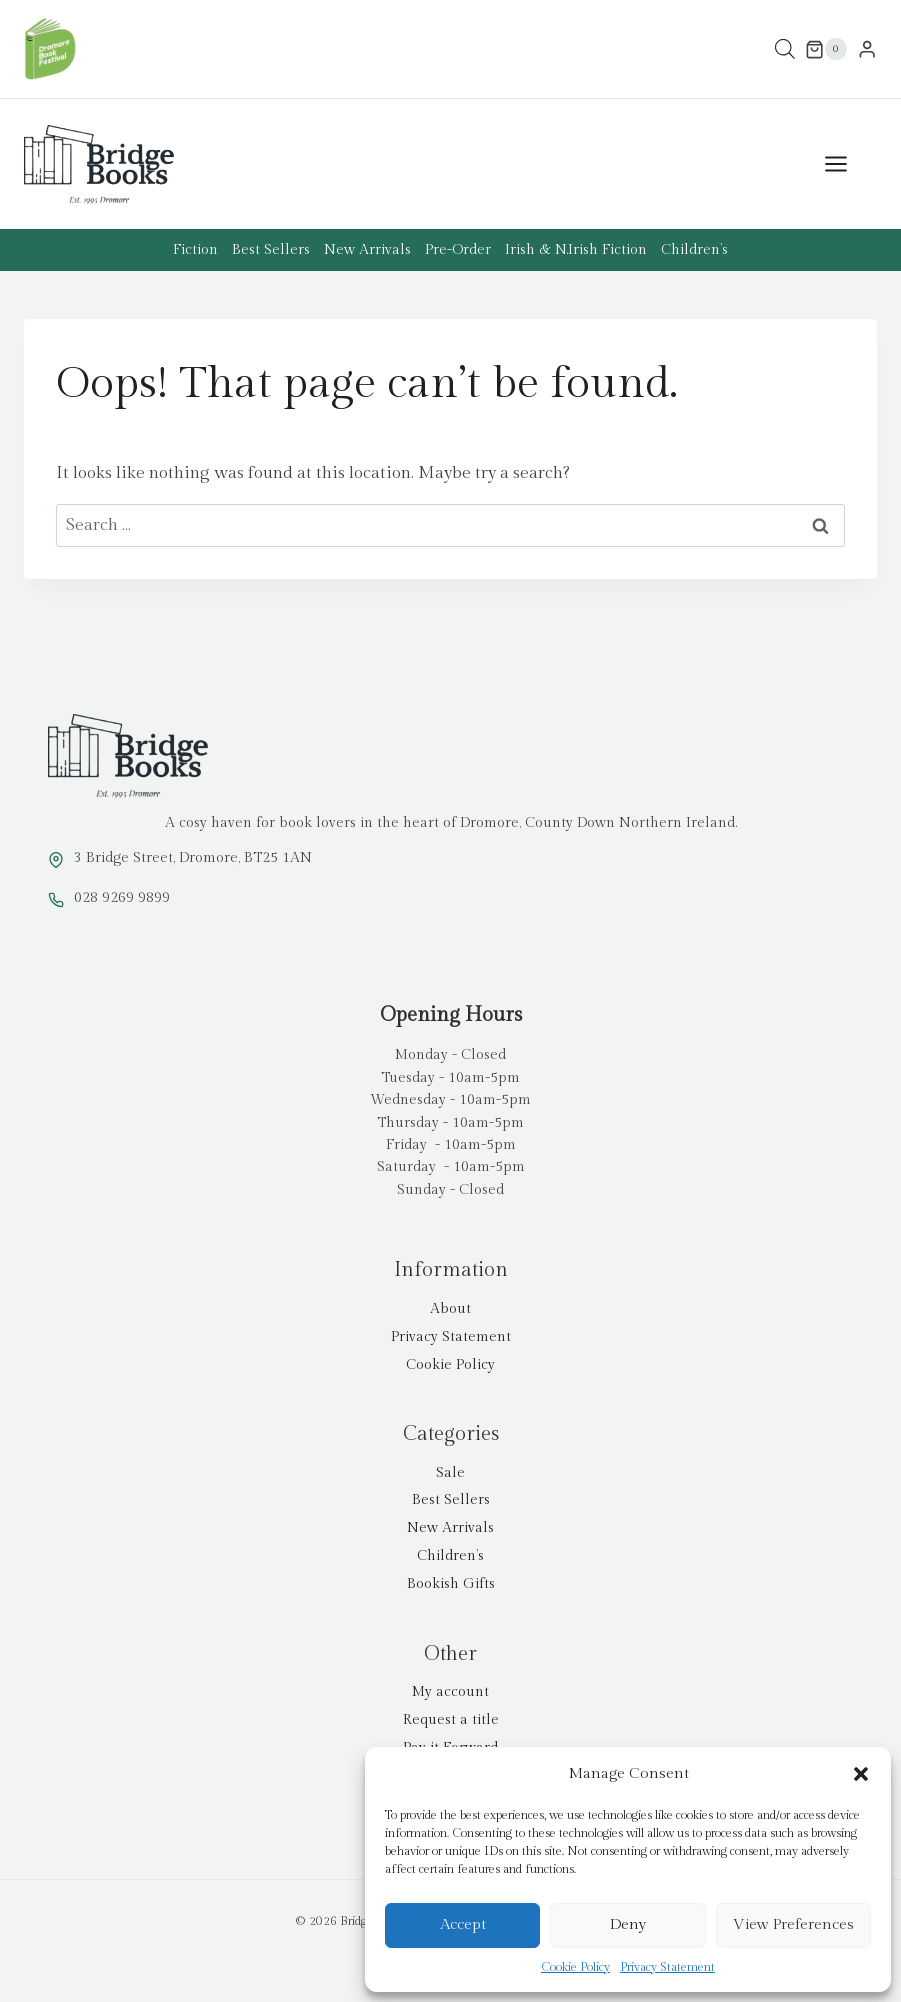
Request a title (451, 1720)
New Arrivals (367, 250)
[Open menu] (846, 164)
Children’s (694, 250)
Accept (463, 1924)
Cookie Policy (575, 1967)
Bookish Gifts (451, 1584)
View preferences (793, 1924)
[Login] (867, 49)
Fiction (195, 250)
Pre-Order (458, 250)
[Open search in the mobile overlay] (785, 49)
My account (450, 1692)
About (450, 1309)
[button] (861, 1774)
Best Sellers (271, 250)
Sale (450, 1473)
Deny (628, 1924)
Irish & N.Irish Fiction (576, 250)
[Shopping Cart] (826, 49)
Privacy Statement (667, 1967)
